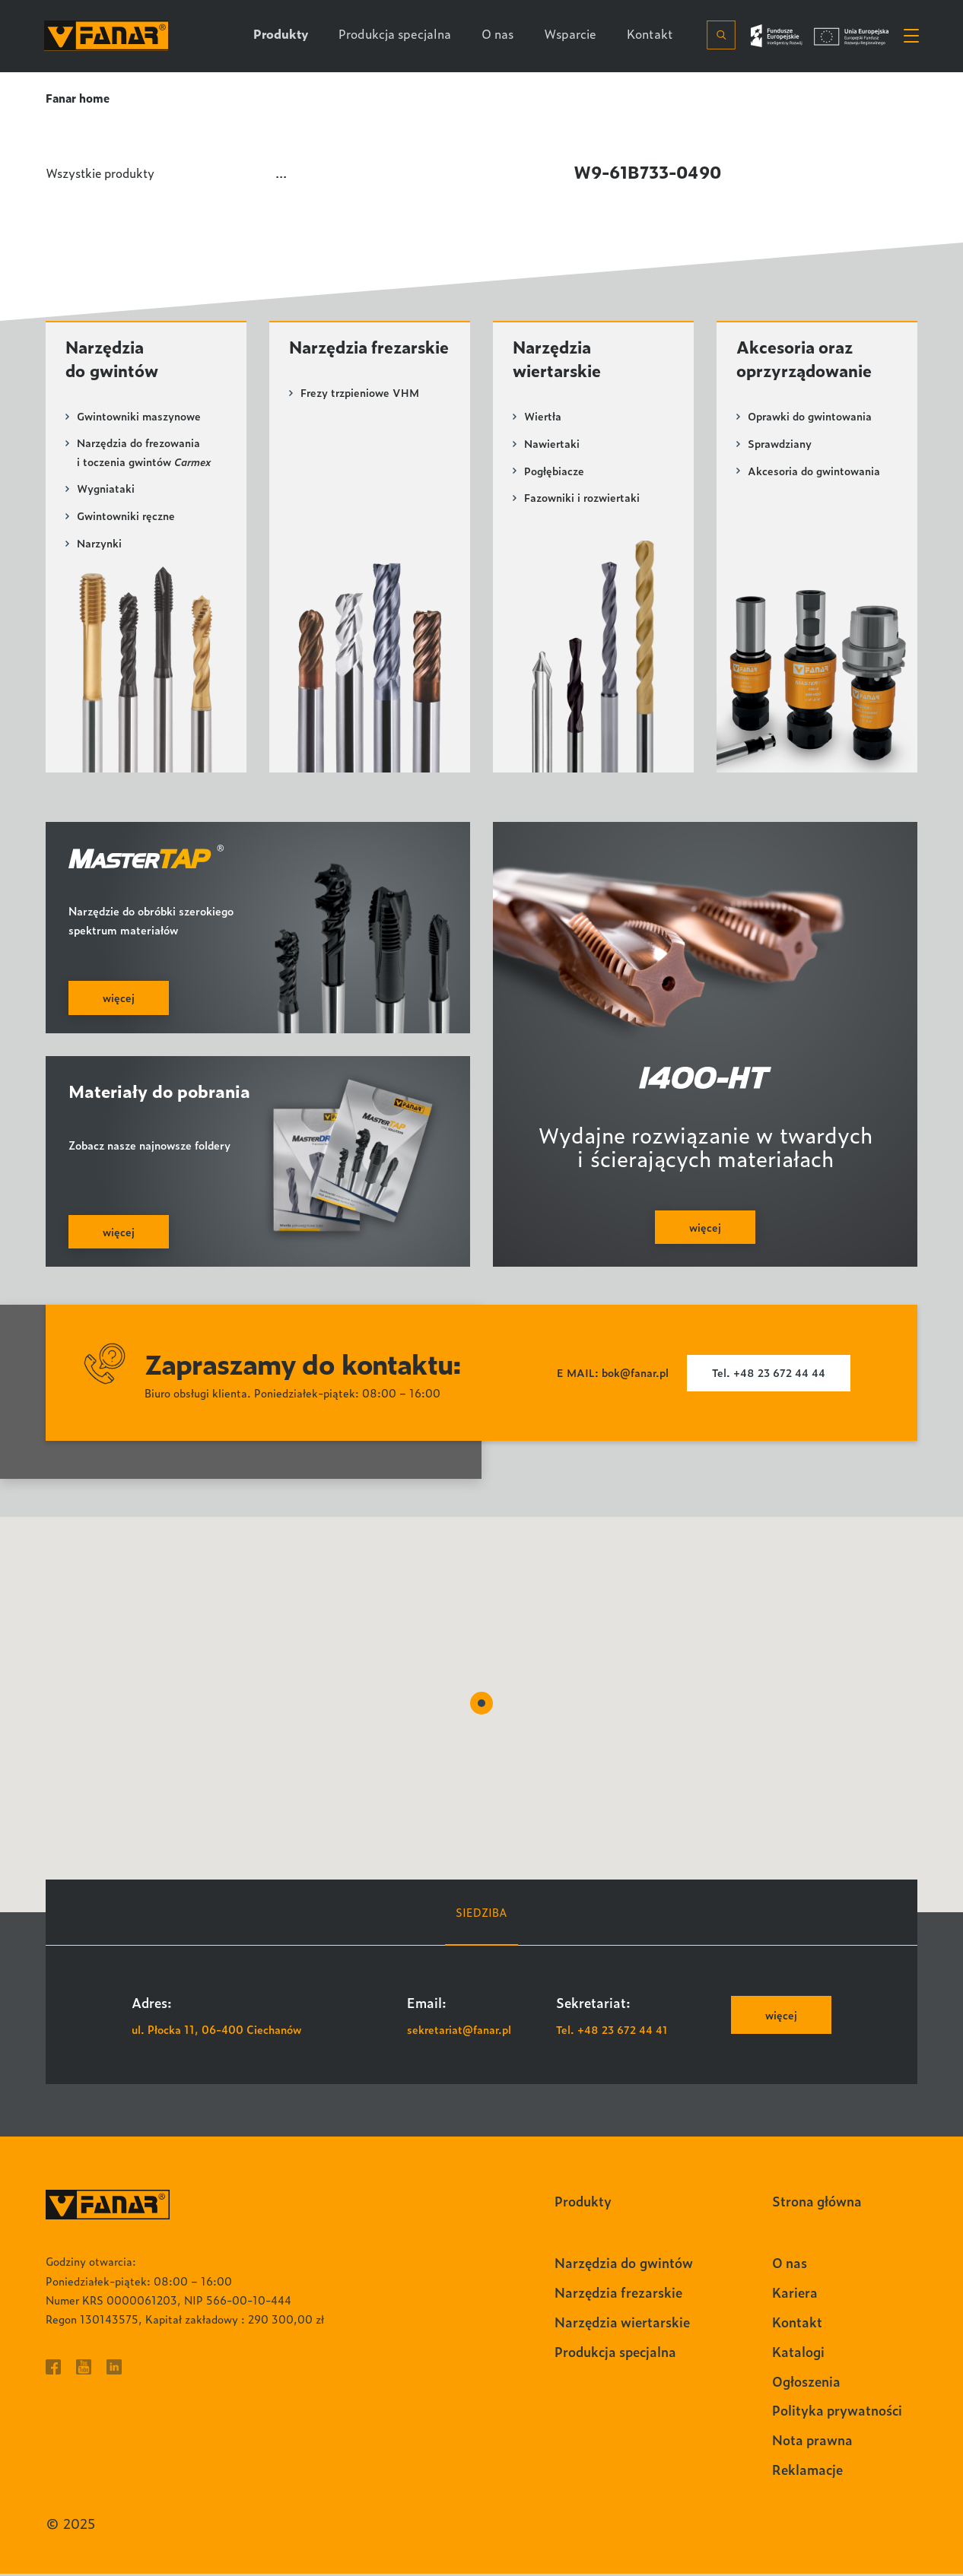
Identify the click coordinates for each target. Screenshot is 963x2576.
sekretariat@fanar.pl (460, 2031)
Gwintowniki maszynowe (139, 418)
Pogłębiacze (554, 472)
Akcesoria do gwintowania (814, 472)
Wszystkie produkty (103, 172)
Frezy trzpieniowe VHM (360, 418)
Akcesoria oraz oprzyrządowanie (807, 360)
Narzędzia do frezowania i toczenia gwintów (144, 454)
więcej (780, 2018)
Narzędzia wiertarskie (559, 360)
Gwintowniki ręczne (126, 518)
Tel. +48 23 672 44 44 (769, 1376)
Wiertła (543, 418)
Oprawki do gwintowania (810, 418)
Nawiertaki (552, 445)
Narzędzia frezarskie (331, 360)
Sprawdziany (780, 445)
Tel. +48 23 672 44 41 (612, 2031)
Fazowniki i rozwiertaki (582, 498)
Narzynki (99, 545)
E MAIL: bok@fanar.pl (611, 1376)
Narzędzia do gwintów (114, 360)
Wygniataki (106, 491)
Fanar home (78, 97)
